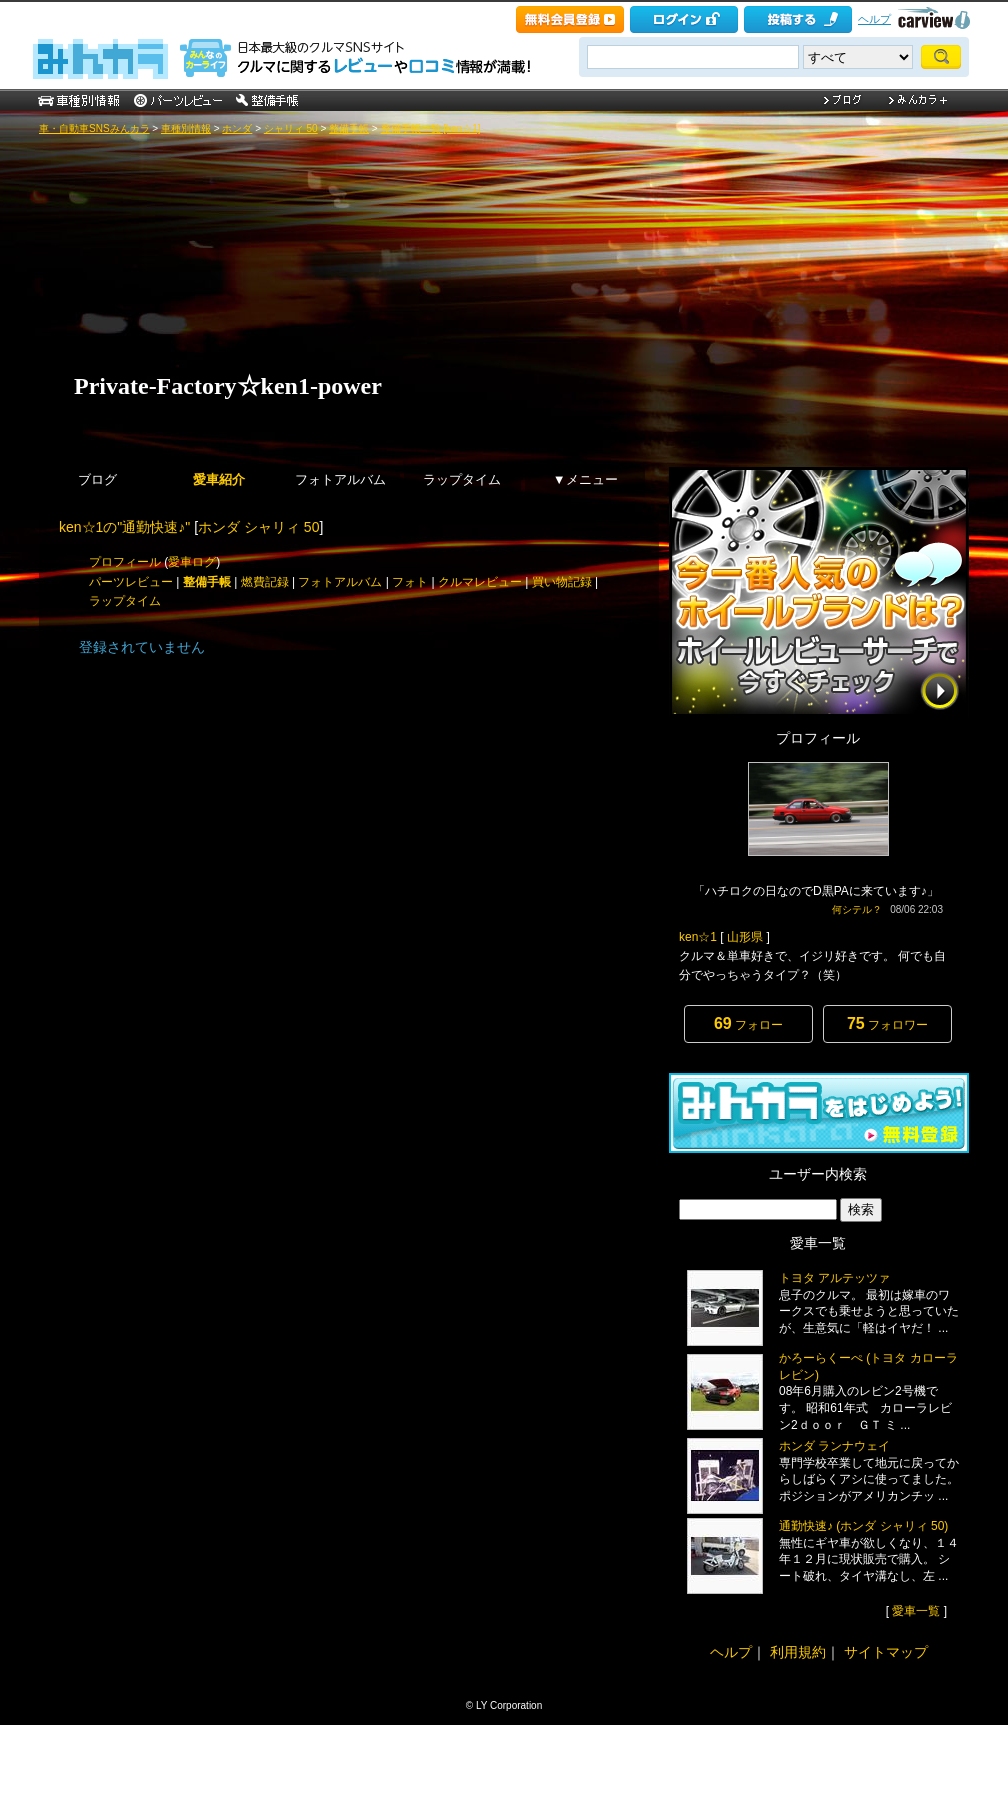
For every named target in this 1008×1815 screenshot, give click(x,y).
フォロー (748, 1023)
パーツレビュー (131, 582)
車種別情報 (186, 128)
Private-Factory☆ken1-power (239, 386)
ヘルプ (874, 19)
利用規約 (798, 1652)
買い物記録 (562, 582)
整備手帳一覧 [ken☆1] (431, 128)
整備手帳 (349, 128)
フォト (410, 582)
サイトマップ (886, 1652)
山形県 (745, 937)
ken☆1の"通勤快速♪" (124, 527)
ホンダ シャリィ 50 (258, 527)
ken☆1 (698, 937)
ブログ (97, 479)
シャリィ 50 (291, 128)
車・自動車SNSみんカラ (94, 128)
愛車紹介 (219, 479)
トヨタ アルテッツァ (834, 1278)
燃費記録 (265, 582)
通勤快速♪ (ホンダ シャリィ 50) (863, 1526)
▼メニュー (585, 479)
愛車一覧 (916, 1611)
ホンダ (237, 128)
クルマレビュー (480, 582)
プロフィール (125, 562)
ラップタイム (462, 479)
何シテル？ (857, 909)
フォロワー (887, 1023)
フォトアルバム (340, 479)
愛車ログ (192, 562)
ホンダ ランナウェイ (834, 1446)
